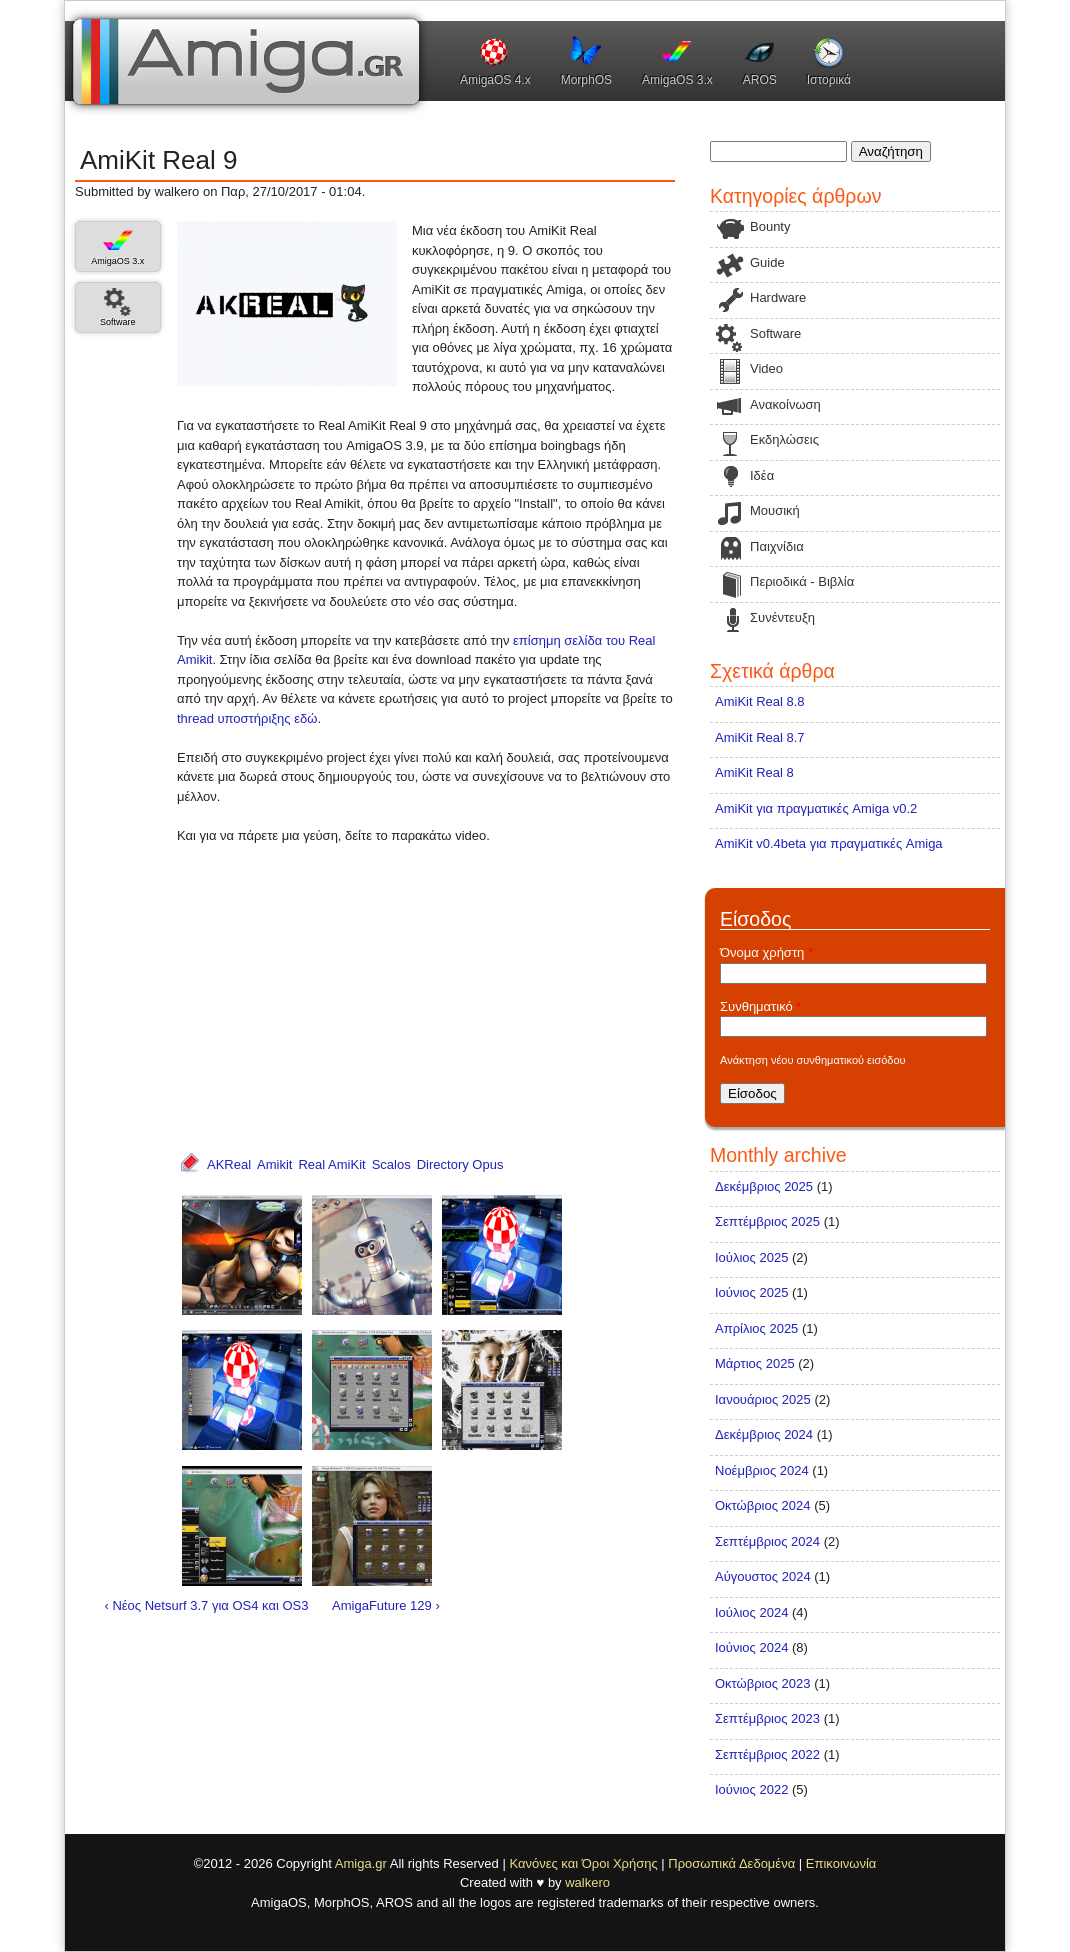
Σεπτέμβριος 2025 (767, 1221)
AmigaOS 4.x (495, 80)
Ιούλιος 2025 (751, 1257)
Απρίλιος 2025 (756, 1328)
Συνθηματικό (760, 1006)
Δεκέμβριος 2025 (764, 1186)
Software (118, 322)
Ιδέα (762, 475)
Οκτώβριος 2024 (763, 1505)
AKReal (229, 1164)
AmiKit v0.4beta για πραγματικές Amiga (829, 843)
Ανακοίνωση (785, 404)
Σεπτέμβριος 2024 (767, 1541)
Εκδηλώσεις (784, 439)
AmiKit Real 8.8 (760, 701)
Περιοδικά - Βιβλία (802, 581)
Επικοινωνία (841, 1863)
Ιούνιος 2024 (751, 1647)
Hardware (778, 297)
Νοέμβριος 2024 (762, 1470)
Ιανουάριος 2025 (763, 1399)
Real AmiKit (331, 1164)
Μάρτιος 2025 (755, 1363)
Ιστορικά (829, 80)
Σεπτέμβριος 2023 (767, 1718)
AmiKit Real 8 (754, 772)
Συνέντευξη (782, 617)
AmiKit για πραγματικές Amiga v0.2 (816, 808)
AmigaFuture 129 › (386, 1605)
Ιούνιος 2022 (751, 1789)
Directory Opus (460, 1164)
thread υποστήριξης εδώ (247, 718)
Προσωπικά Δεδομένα (731, 1863)
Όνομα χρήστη (766, 952)
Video (766, 368)
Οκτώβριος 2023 (763, 1683)
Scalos (391, 1164)
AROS (760, 80)
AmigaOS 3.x (677, 80)
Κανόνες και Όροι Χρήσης (583, 1863)
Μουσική (775, 510)
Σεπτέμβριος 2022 (767, 1754)
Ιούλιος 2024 (751, 1612)
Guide (767, 262)
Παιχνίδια (777, 546)
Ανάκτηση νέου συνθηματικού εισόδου (813, 1060)
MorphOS (586, 80)
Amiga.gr (361, 1863)
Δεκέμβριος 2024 (764, 1434)
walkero (587, 1882)
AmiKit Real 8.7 (760, 737)
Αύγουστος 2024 (763, 1576)
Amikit (274, 1164)
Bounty (770, 226)
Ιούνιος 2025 (751, 1292)
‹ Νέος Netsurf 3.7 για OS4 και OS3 (207, 1605)
